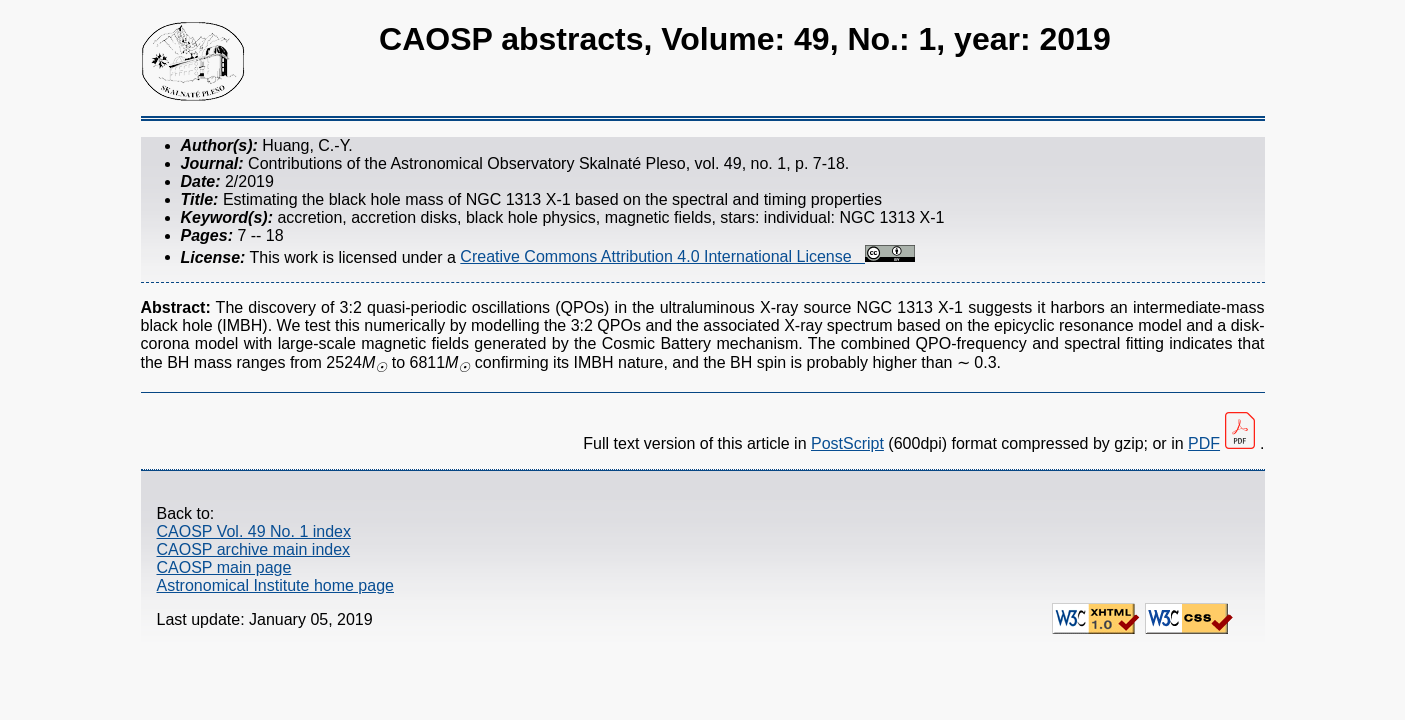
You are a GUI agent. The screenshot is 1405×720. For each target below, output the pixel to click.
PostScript (847, 443)
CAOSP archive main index (254, 549)
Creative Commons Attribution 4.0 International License (687, 256)
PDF (1204, 443)
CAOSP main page (224, 567)
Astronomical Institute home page (275, 585)
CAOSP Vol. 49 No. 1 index (254, 531)
